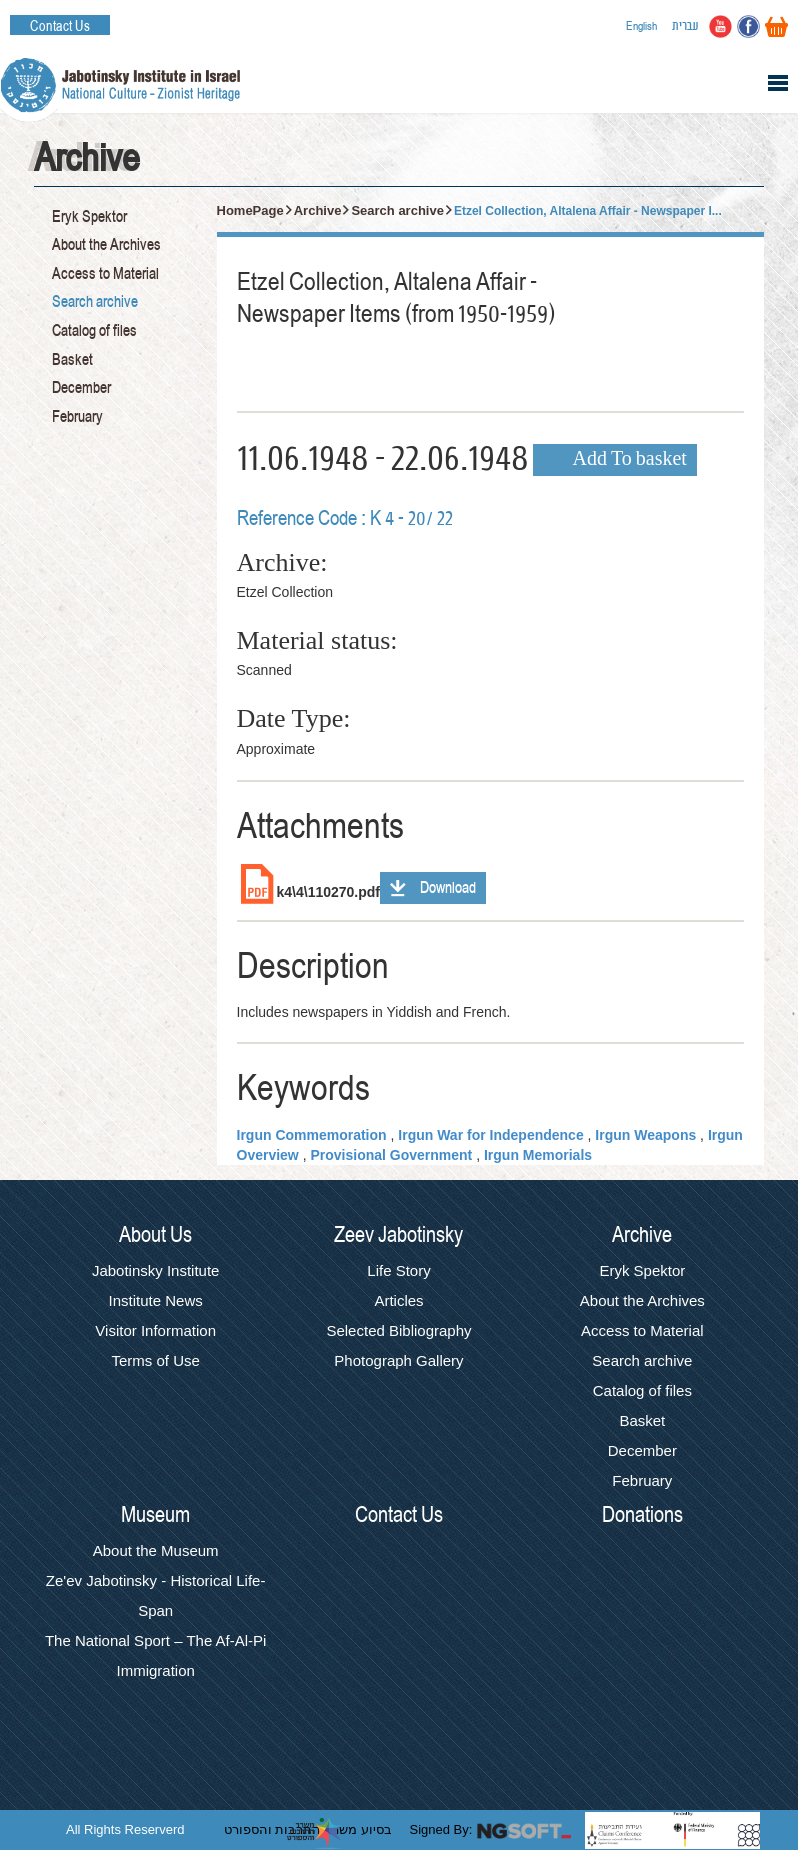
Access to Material (105, 274)
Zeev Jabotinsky (398, 1235)
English (641, 26)
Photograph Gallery (398, 1360)
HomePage (250, 210)
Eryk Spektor (89, 217)
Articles (398, 1300)
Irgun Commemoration (312, 1135)
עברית (685, 26)
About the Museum (156, 1550)
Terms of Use (155, 1360)
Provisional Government (391, 1155)
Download (448, 888)
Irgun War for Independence (490, 1135)
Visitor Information (155, 1330)
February (77, 417)
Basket (72, 360)
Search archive (95, 302)
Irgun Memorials (538, 1155)
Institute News (156, 1300)
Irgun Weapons (645, 1135)
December (81, 388)
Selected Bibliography (398, 1330)
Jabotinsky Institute (156, 1270)
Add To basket (630, 460)
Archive (318, 210)
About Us (155, 1235)
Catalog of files (94, 331)
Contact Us (60, 26)
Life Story (398, 1270)
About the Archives (106, 245)
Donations (642, 1515)
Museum (155, 1515)
